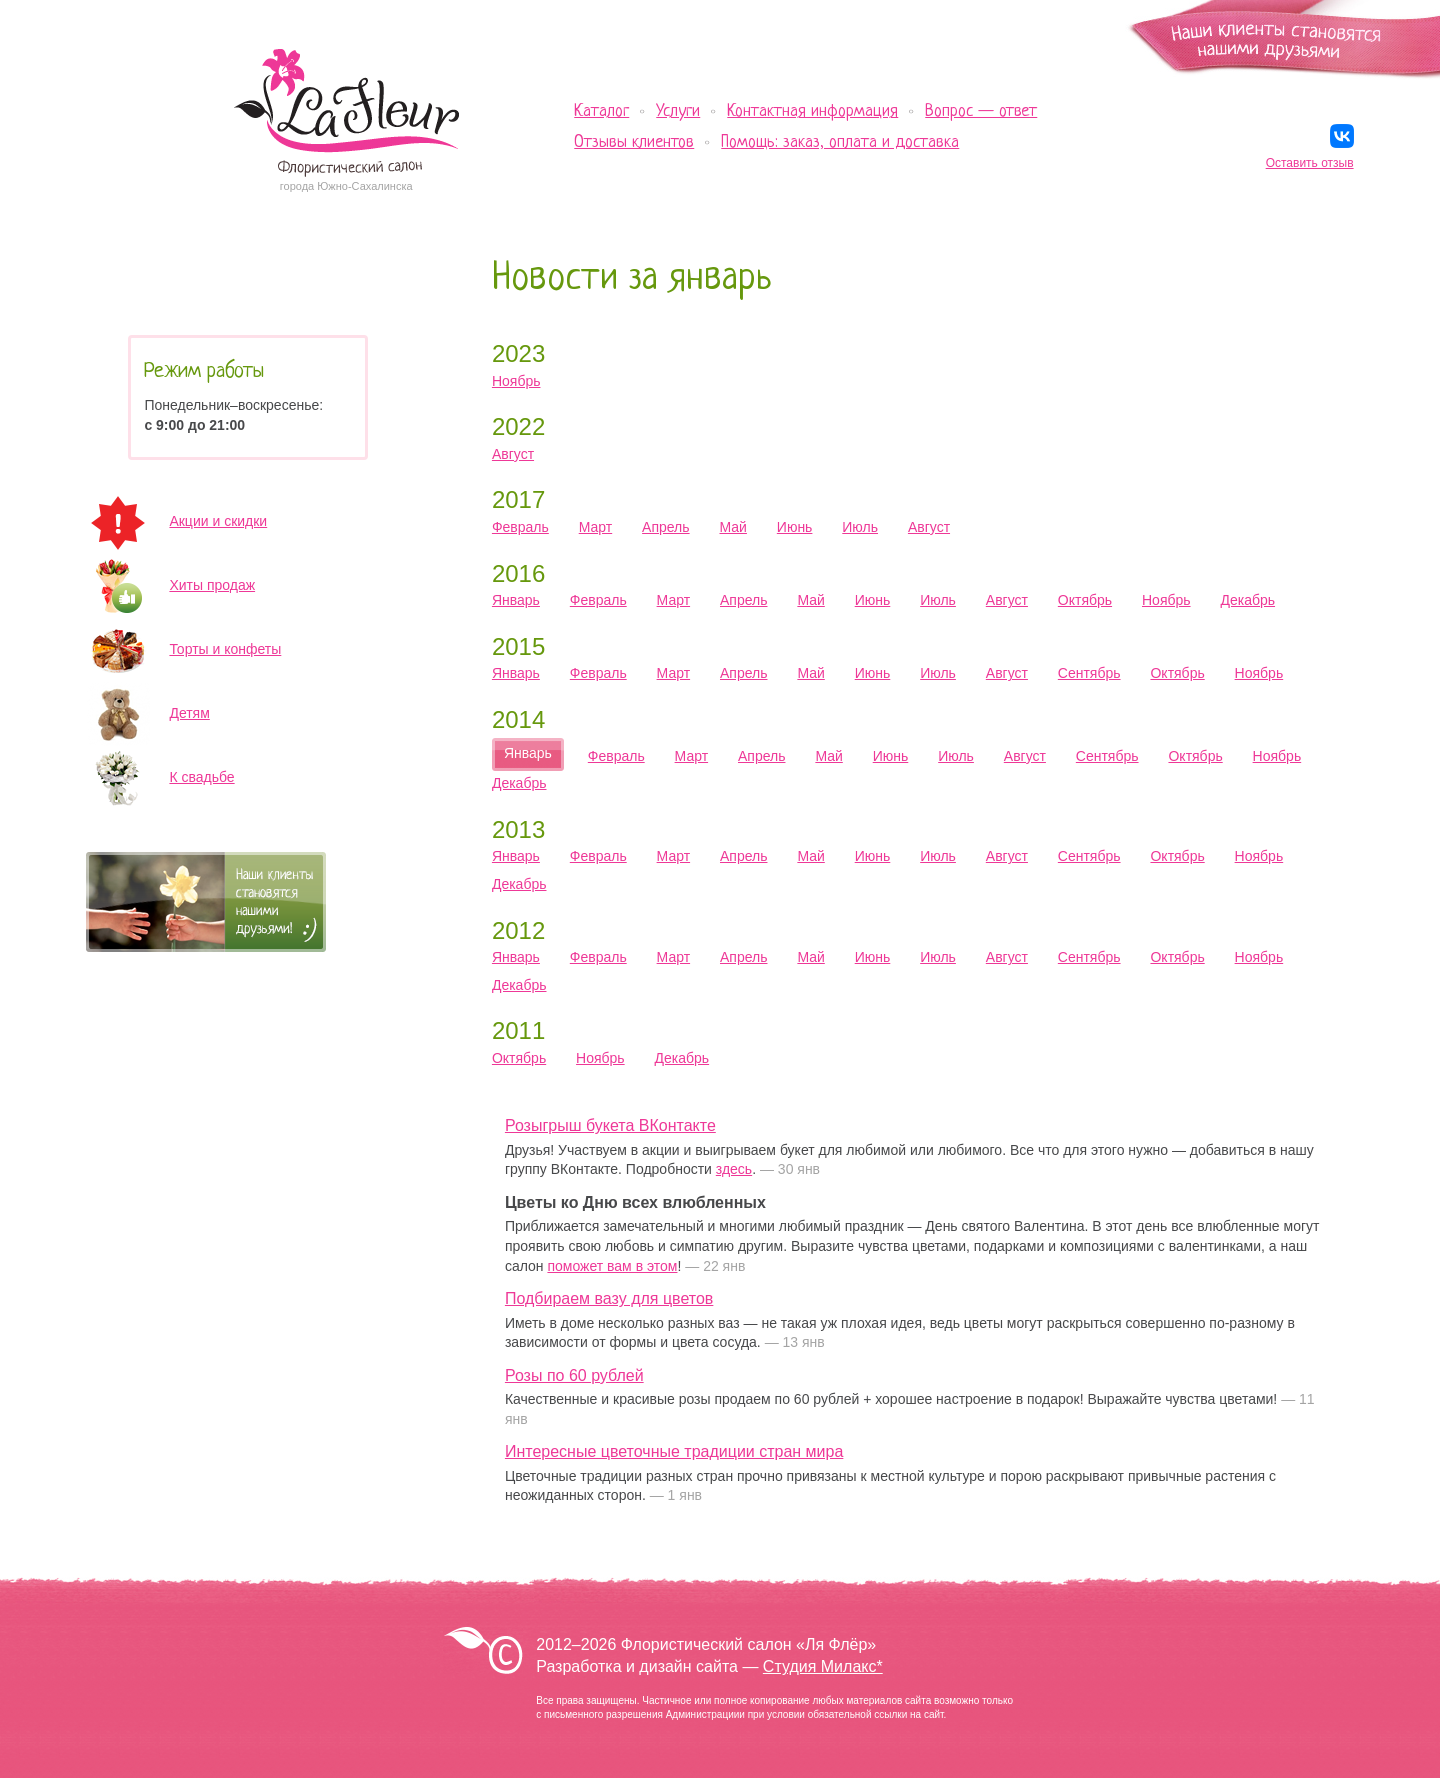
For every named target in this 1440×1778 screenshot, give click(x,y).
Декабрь (1247, 600)
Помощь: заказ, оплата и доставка (840, 142)
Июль (860, 527)
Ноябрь (516, 381)
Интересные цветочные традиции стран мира (674, 1451)
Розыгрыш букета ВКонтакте (610, 1125)
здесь (734, 1169)
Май (732, 527)
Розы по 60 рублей (574, 1375)
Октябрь (1085, 600)
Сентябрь (1089, 673)
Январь (516, 600)
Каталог (601, 111)
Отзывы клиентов (634, 142)
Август (513, 454)
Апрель (666, 527)
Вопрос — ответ (981, 111)
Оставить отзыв (1310, 163)
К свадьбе (201, 777)
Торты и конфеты (225, 649)
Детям (189, 713)
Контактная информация (812, 111)
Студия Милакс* (823, 1666)
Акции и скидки (218, 521)
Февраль (520, 527)
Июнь (795, 527)
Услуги (678, 111)
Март (596, 527)
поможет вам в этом (612, 1266)
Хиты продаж (212, 585)
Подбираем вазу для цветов (609, 1298)
